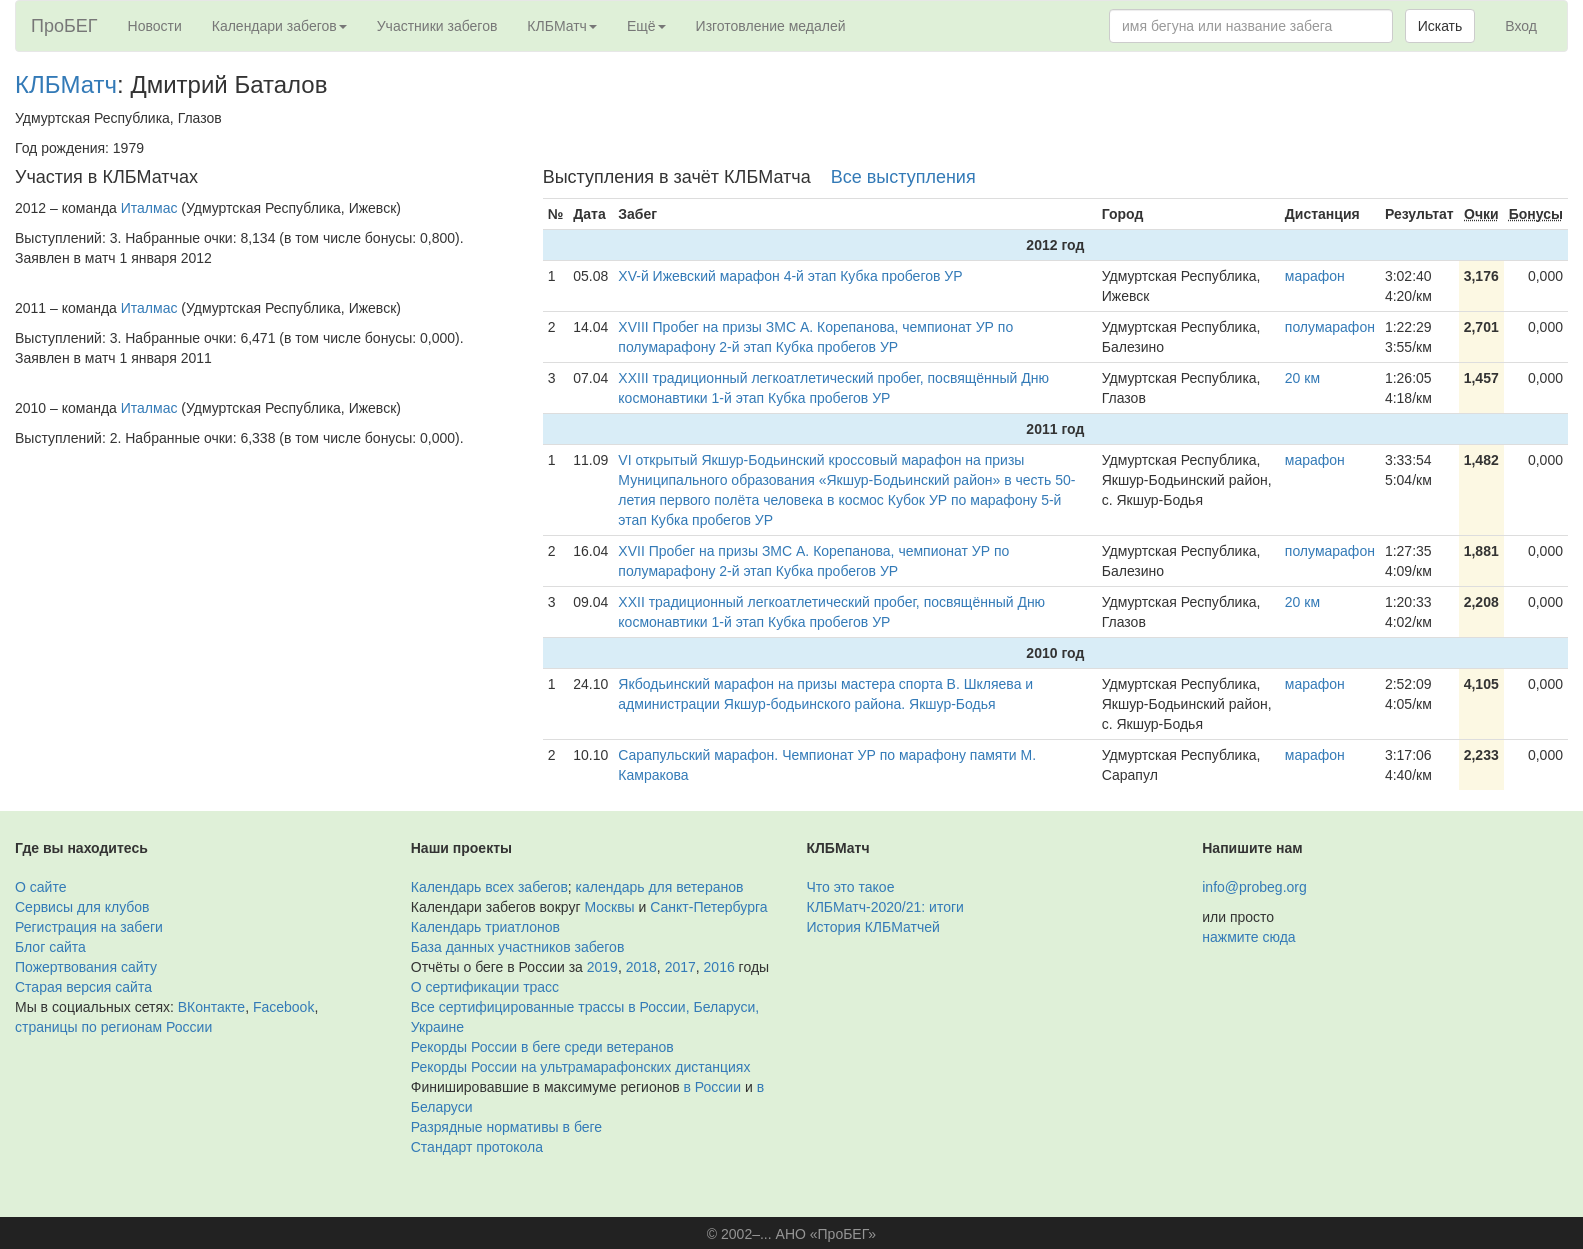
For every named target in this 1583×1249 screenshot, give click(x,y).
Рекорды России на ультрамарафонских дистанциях (581, 1067)
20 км (1302, 378)
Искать (1440, 26)
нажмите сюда (1248, 937)
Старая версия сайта (83, 987)
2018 (641, 967)
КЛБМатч (66, 84)
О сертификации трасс (485, 987)
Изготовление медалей (771, 26)
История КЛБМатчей (873, 927)
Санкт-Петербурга (708, 907)
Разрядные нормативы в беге (506, 1127)
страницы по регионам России (113, 1027)
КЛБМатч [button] (562, 26)
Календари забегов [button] (279, 26)
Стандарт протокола (477, 1147)
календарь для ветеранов (660, 887)
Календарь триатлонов (485, 927)
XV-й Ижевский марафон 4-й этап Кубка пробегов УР (790, 276)
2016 (719, 967)
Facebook (283, 1007)
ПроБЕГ (64, 26)
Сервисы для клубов (82, 907)
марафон (1315, 276)
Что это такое (851, 887)
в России (712, 1087)
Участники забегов (437, 26)
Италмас (149, 208)
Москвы (609, 907)
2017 (680, 967)
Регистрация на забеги (89, 927)
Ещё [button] (646, 26)
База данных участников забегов (518, 947)
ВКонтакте (211, 1007)
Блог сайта (50, 947)
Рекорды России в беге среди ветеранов (542, 1047)
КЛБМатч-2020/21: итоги (885, 907)
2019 (602, 967)
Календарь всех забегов (489, 887)
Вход (1521, 26)
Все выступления (903, 177)
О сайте (40, 887)
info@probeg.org (1254, 887)
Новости (155, 26)
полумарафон (1330, 327)
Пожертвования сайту (86, 967)
